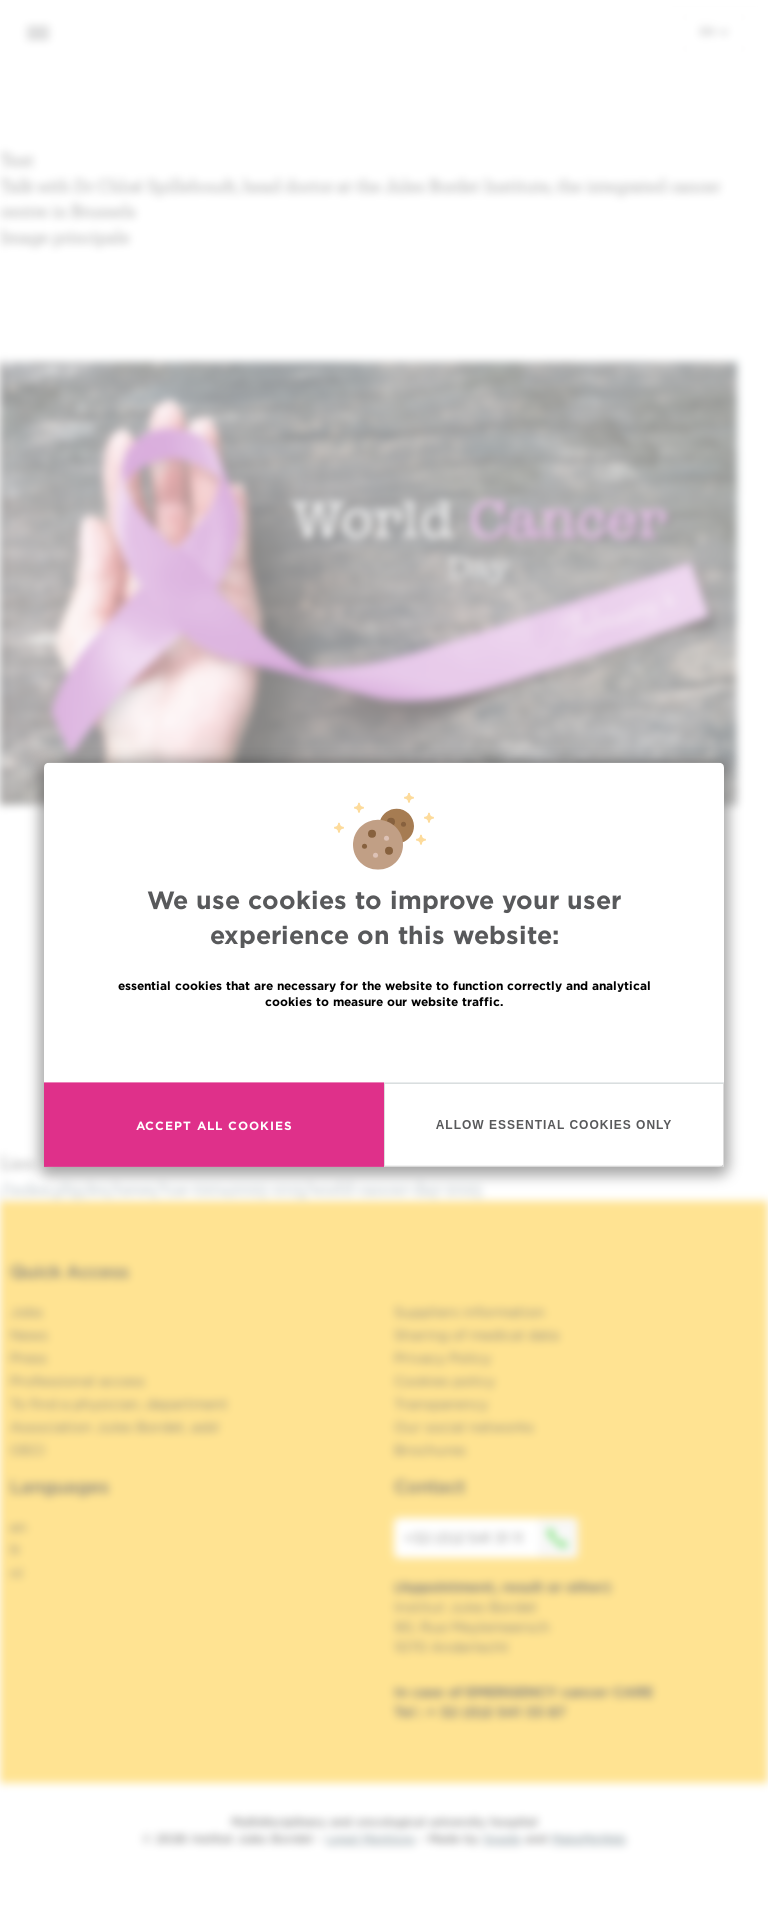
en (714, 31)
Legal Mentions (370, 1838)
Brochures (430, 1450)
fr (15, 1550)
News (29, 1335)
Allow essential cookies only (554, 1124)
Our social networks (464, 1427)
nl (16, 1573)
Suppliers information (469, 1312)
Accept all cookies (214, 1124)
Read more (384, 1044)
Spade (502, 1838)
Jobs (26, 1312)
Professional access (77, 1381)
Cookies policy (444, 1381)
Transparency (441, 1404)
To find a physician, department (119, 1404)
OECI (27, 1450)
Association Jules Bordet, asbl (114, 1427)
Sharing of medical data (476, 1335)
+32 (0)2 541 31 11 (491, 1538)
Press (28, 1358)
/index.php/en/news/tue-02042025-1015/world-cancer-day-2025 (241, 1188)
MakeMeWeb (588, 1838)
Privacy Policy (442, 1358)
